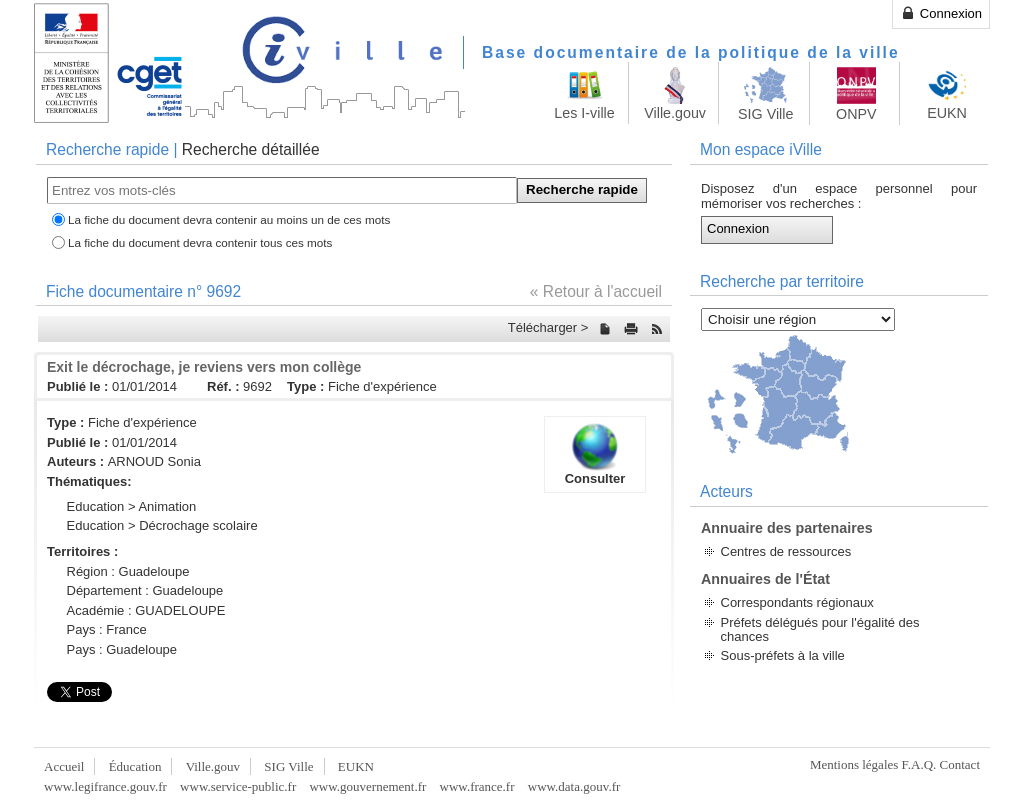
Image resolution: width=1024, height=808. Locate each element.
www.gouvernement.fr (367, 786)
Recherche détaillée (251, 149)
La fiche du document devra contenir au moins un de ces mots (229, 219)
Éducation (135, 766)
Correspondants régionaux (797, 602)
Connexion (941, 13)
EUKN (356, 766)
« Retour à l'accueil (596, 291)
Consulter (595, 454)
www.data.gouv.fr (574, 786)
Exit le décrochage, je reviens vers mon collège (204, 367)
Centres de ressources (786, 551)
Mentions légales (854, 764)
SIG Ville (288, 766)
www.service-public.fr (238, 786)
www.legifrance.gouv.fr (105, 786)
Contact (960, 764)
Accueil (64, 766)
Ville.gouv (213, 766)
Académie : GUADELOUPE (146, 610)
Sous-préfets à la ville (783, 655)
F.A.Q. (919, 764)
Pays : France (107, 629)
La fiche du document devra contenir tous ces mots (200, 242)
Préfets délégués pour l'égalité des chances (820, 629)
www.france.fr (477, 786)
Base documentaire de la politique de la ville (691, 52)
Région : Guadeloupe (128, 571)
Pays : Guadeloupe (122, 649)
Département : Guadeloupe (145, 590)
